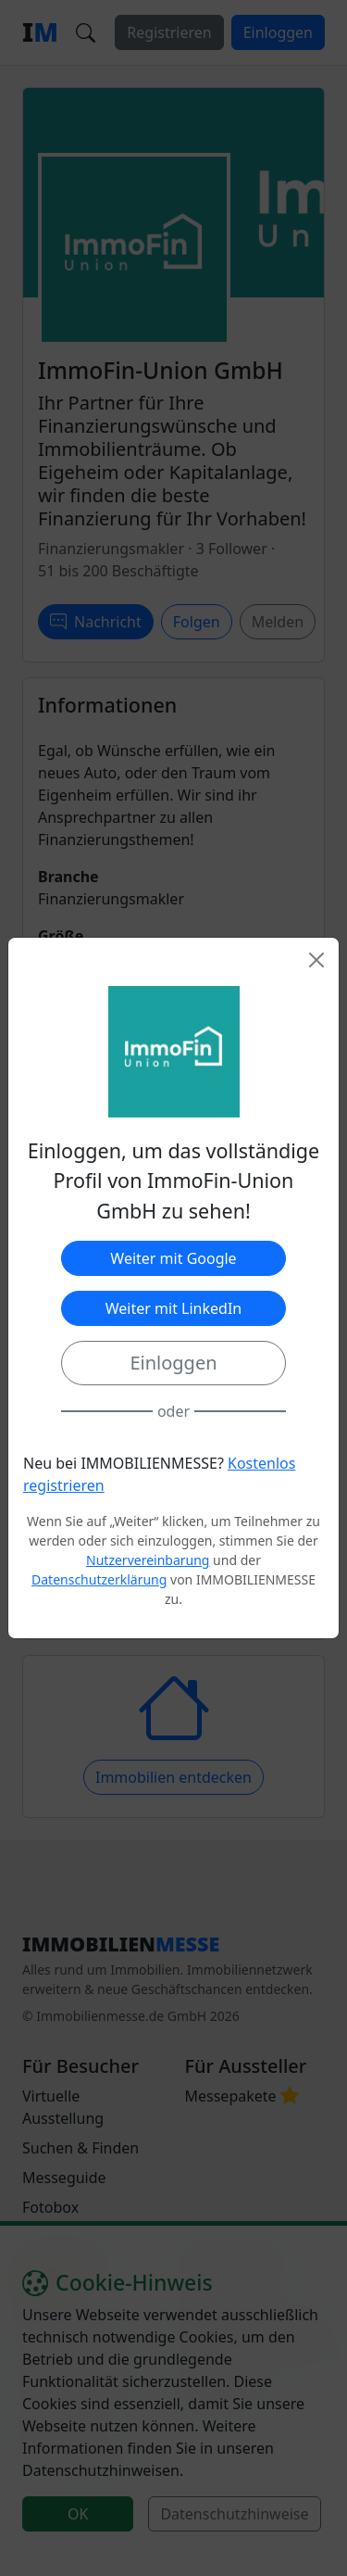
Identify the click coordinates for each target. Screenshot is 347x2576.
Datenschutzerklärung (99, 1579)
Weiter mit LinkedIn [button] (173, 1308)
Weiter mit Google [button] (173, 1258)
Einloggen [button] (173, 1362)
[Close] (316, 960)
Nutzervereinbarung (147, 1560)
